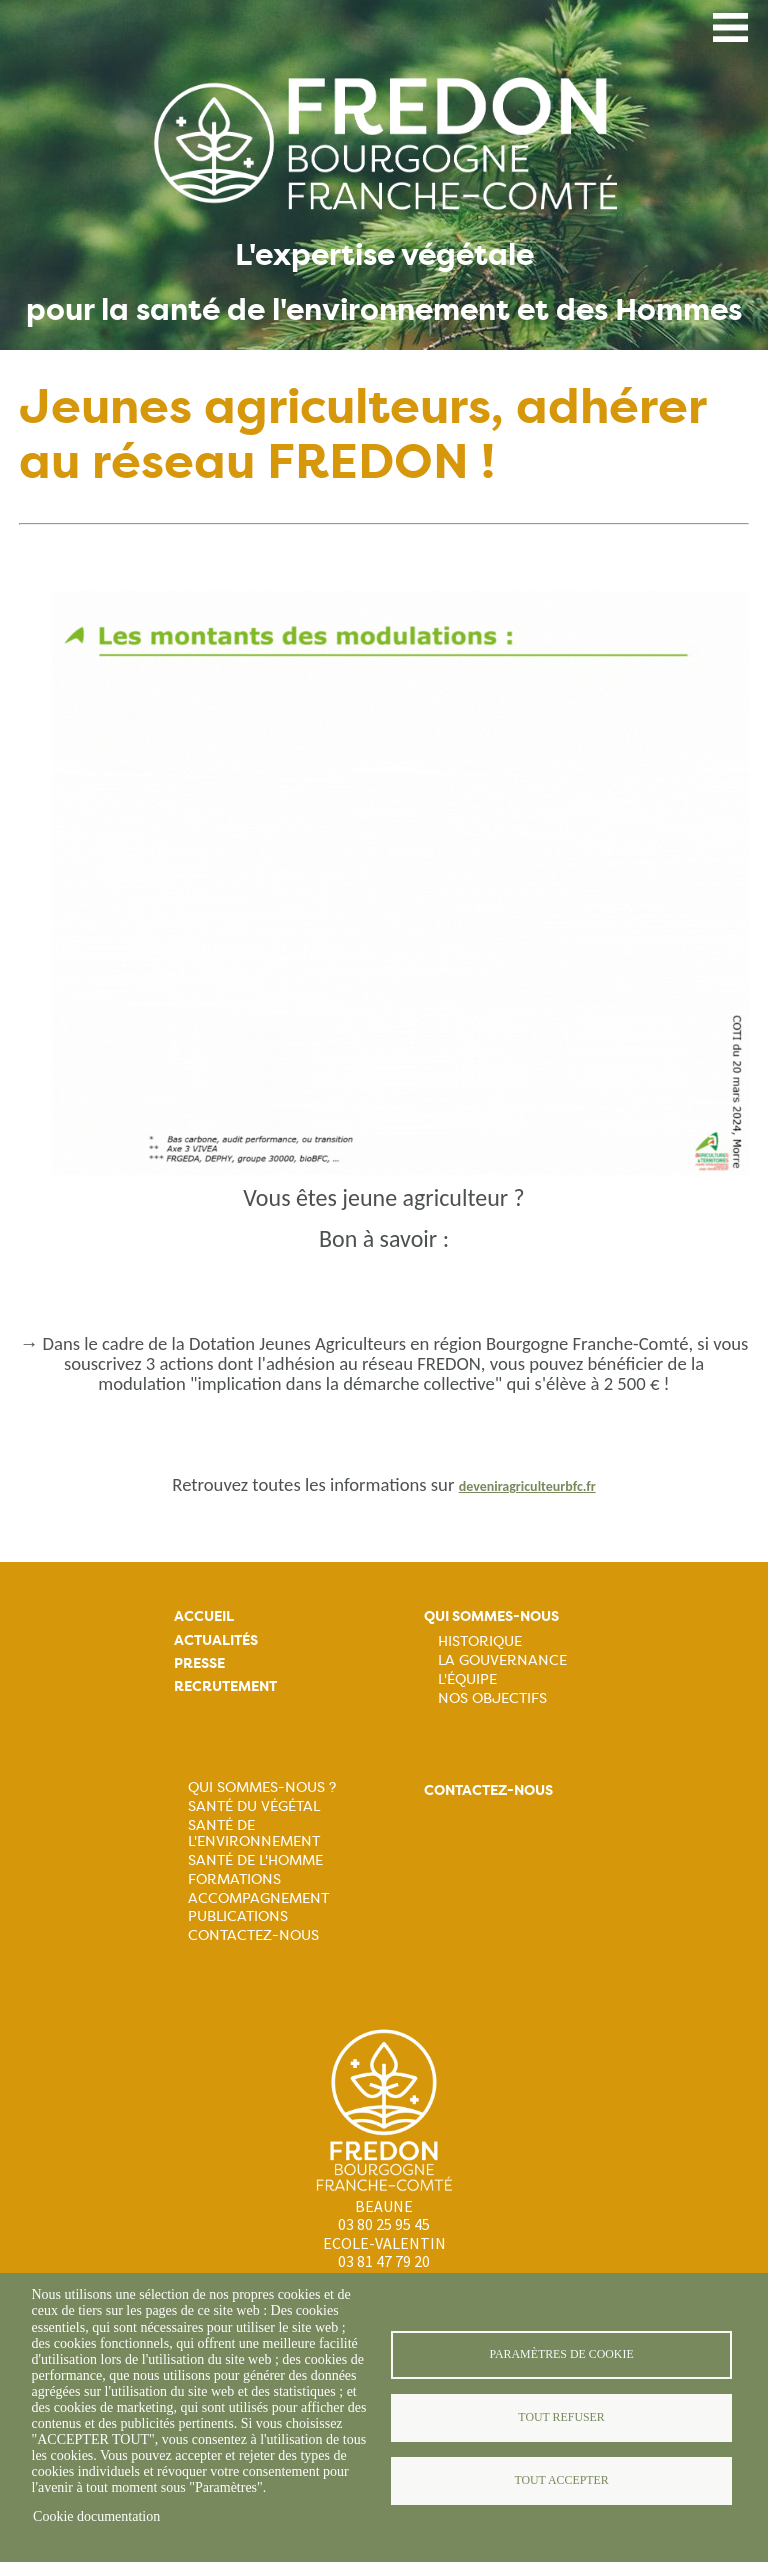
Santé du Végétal (254, 1806)
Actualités (216, 1640)
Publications (238, 1916)
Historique (480, 1641)
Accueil (204, 1616)
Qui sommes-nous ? (262, 1787)
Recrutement (225, 1686)
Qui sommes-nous (491, 1616)
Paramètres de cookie (561, 2354)
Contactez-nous (253, 1935)
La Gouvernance (502, 1660)
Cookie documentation (96, 2516)
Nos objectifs (492, 1698)
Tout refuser (561, 2417)
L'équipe (467, 1679)
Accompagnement (258, 1898)
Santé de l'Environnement (254, 1833)
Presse (199, 1663)
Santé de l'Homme (255, 1860)
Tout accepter (561, 2480)
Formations (234, 1879)
